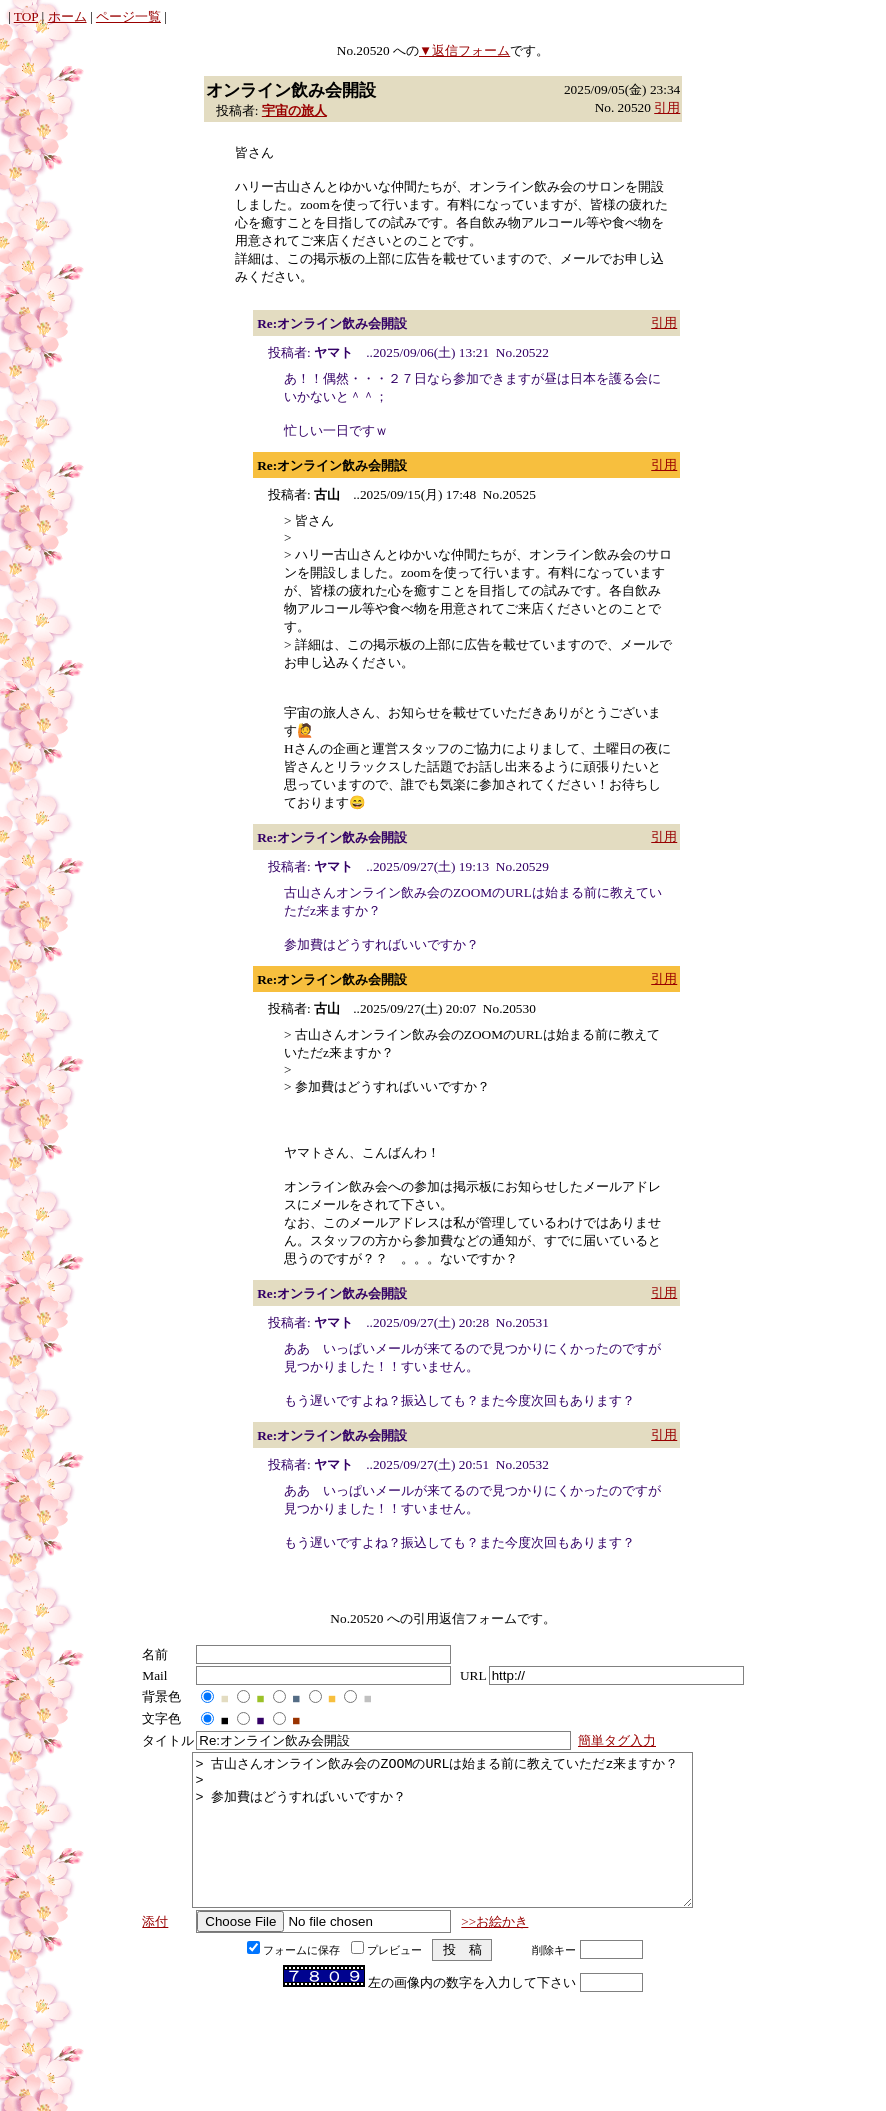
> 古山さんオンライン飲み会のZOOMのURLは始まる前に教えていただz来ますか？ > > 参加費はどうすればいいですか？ (442, 1845)
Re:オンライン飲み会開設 (332, 323)
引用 (667, 107)
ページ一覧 (128, 16)
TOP (26, 16)
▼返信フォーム (464, 50)
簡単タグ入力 (617, 1740)
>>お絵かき (494, 1951)
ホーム (67, 16)
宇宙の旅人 (294, 110)
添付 (155, 1951)
